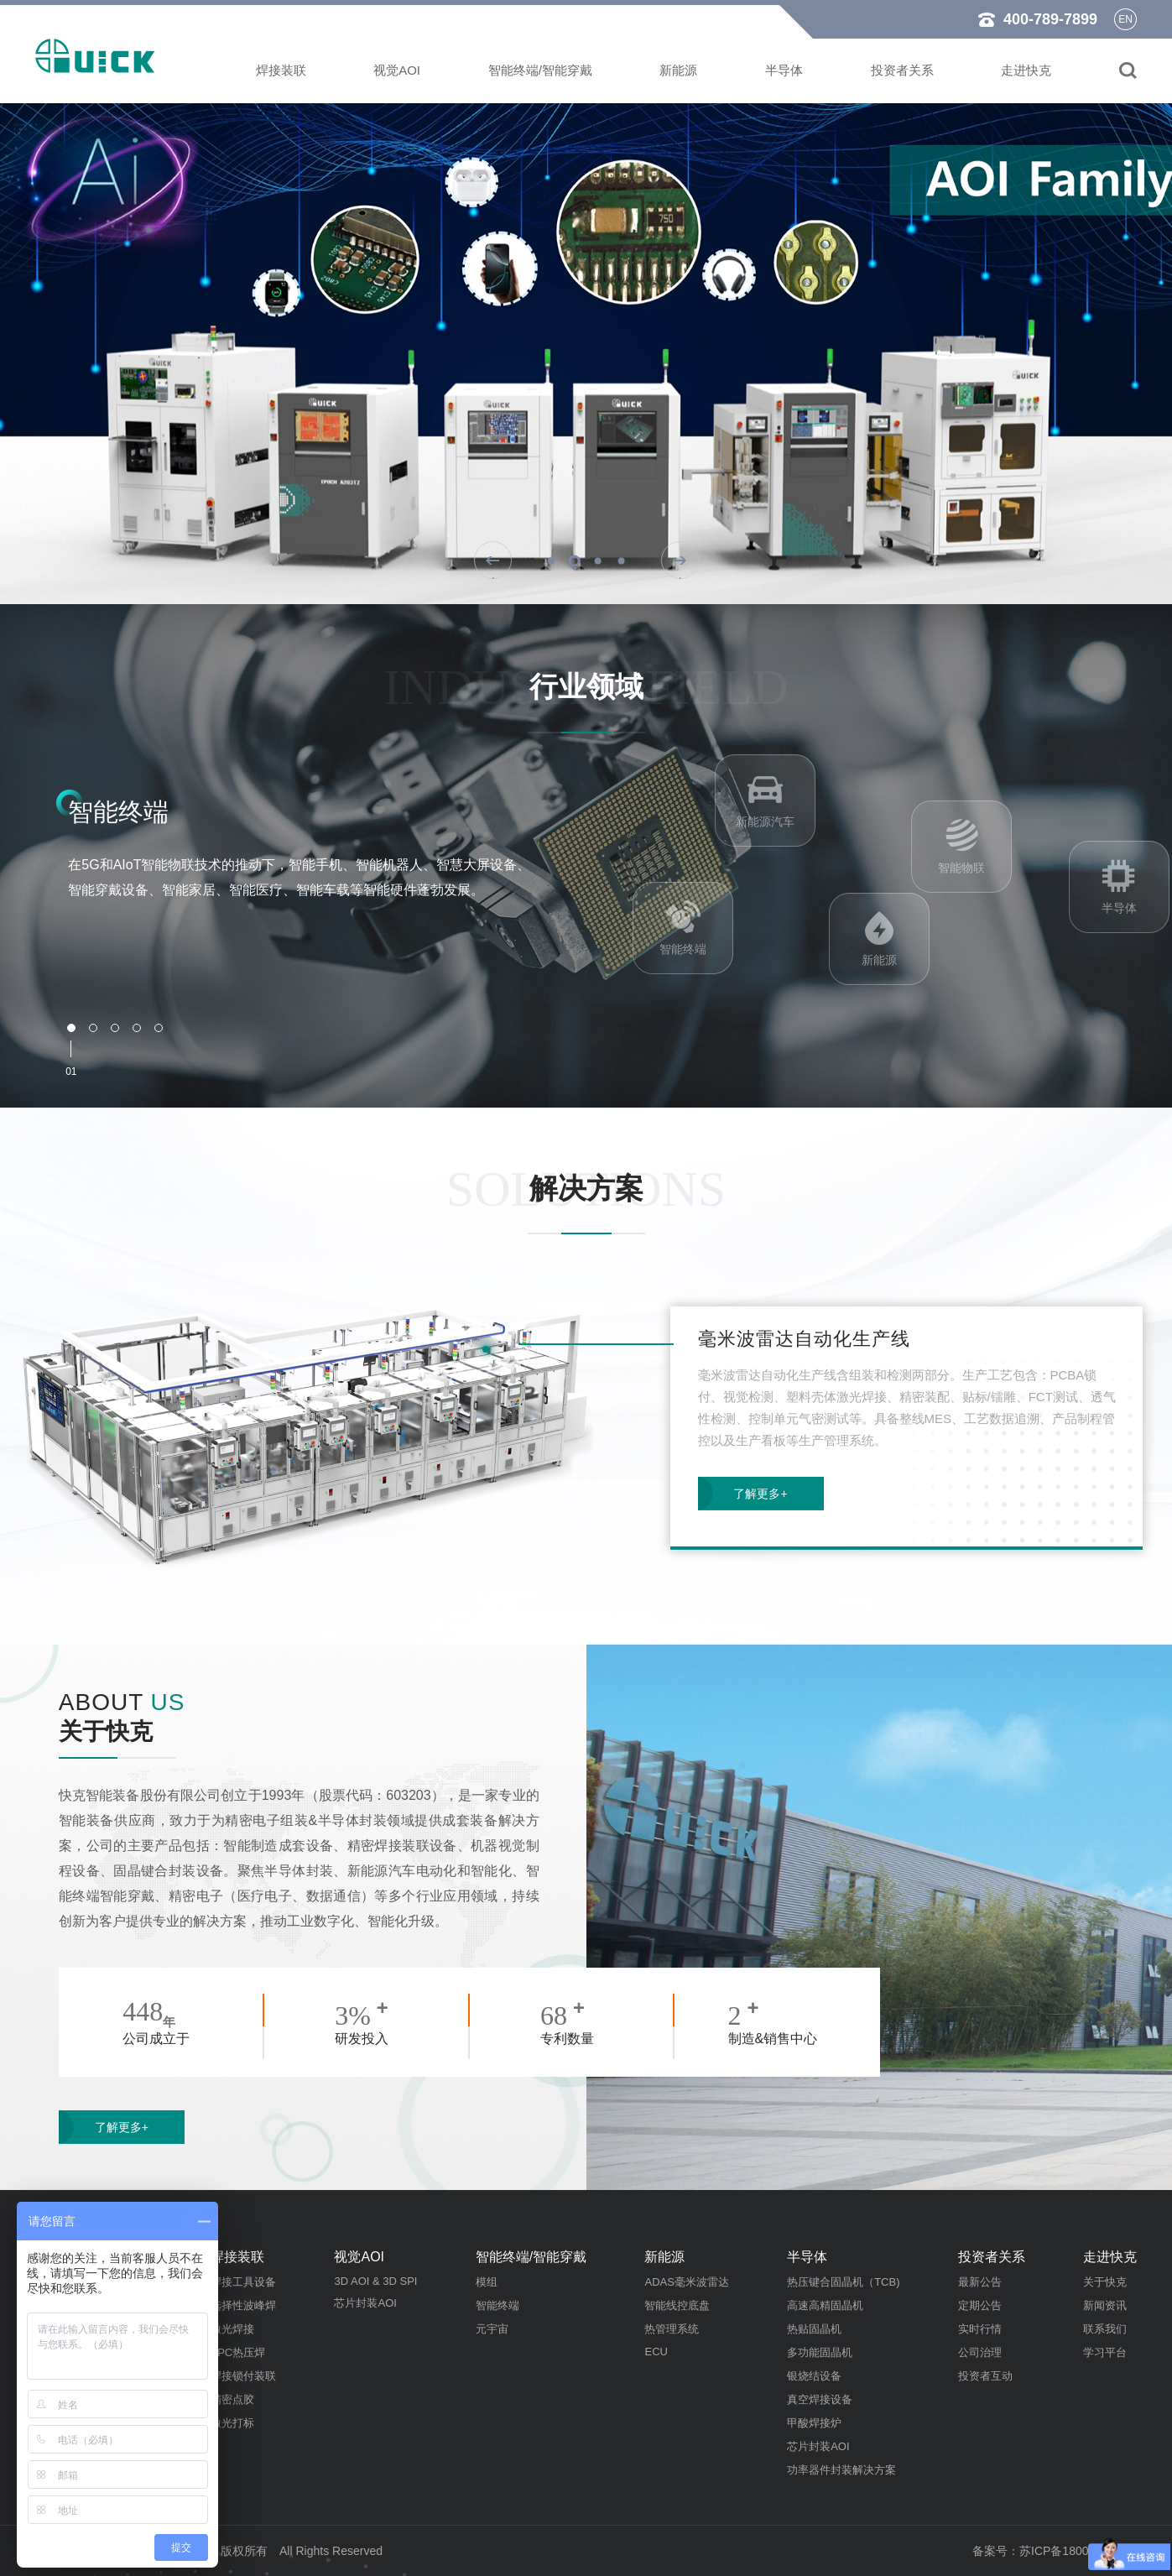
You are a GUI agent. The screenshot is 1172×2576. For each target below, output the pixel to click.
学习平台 (1105, 2352)
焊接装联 (281, 70)
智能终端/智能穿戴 (540, 70)
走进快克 (1026, 70)
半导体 (784, 70)
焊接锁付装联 (243, 2376)
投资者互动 (985, 2376)
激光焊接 (232, 2329)
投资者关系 (902, 70)
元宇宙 (492, 2329)
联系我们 (1105, 2329)
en (1125, 19)
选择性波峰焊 (243, 2305)
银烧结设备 (814, 2376)
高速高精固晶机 (825, 2305)
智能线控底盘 (677, 2305)
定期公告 (980, 2305)
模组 (486, 2282)
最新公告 (980, 2282)
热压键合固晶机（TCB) (843, 2282)
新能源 (678, 70)
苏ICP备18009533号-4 (1078, 2551)
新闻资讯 (1105, 2305)
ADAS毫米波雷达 (686, 2282)
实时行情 (980, 2329)
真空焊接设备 (819, 2399)
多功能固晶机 (819, 2352)
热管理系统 (671, 2329)
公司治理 (980, 2352)
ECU (655, 2351)
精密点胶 (232, 2399)
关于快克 (1105, 2282)
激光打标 (232, 2423)
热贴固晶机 (814, 2329)
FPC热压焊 (238, 2352)
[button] (550, 560)
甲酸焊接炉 (814, 2423)
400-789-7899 (1050, 19)
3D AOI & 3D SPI (375, 2281)
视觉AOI (396, 70)
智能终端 (497, 2305)
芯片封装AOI (365, 2303)
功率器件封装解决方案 (841, 2470)
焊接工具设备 (243, 2282)
